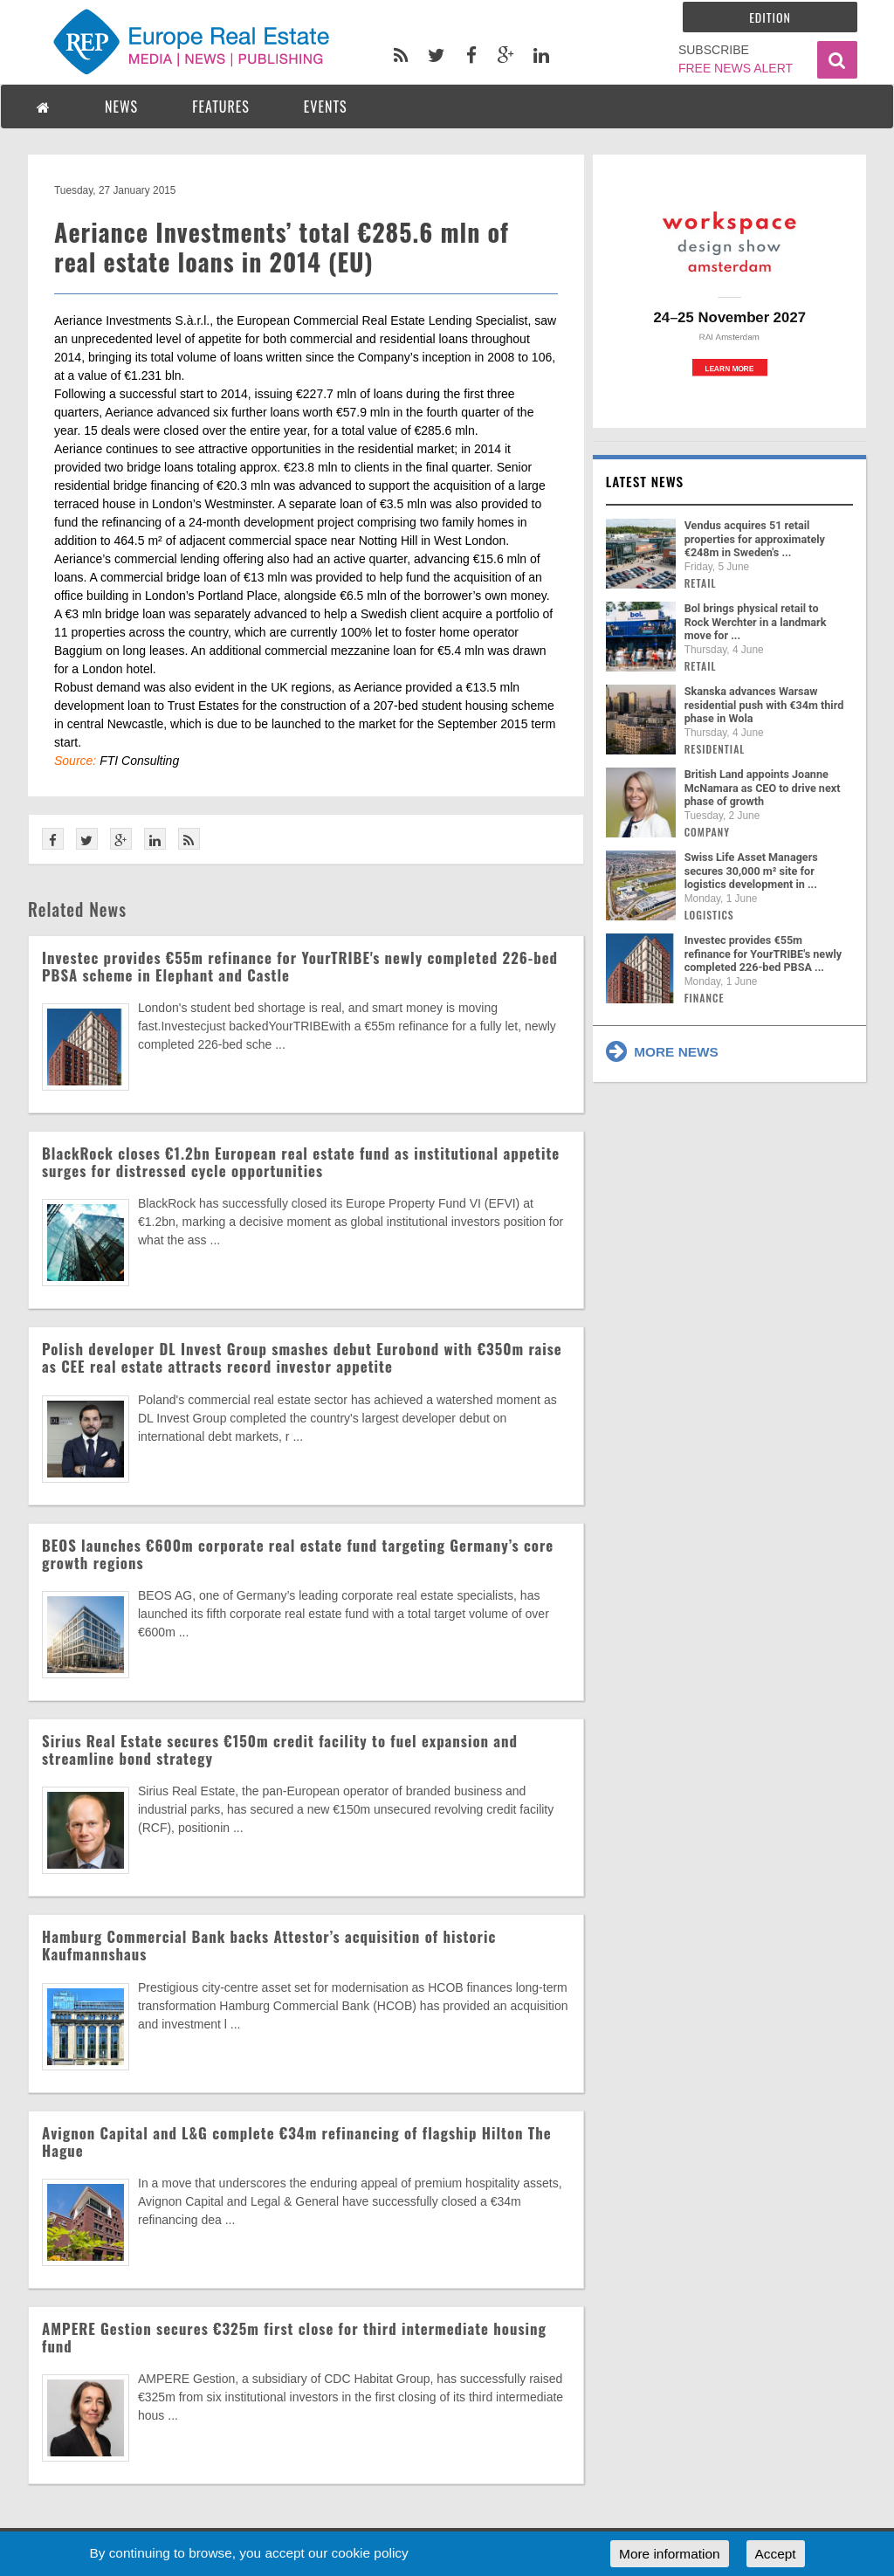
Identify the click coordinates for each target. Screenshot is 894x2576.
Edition (770, 17)
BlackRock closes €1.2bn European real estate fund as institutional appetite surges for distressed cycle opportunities (301, 1161)
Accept (775, 2553)
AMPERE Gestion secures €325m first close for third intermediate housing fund (294, 2337)
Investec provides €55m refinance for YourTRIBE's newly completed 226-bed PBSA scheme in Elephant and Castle (300, 966)
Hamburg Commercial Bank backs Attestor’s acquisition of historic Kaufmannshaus (269, 1945)
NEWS (121, 106)
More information (669, 2553)
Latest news (645, 481)
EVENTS (325, 106)
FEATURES (221, 106)
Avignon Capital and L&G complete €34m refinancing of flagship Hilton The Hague (297, 2141)
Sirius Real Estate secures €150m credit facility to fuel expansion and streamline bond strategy (280, 1749)
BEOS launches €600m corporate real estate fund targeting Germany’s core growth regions (298, 1554)
